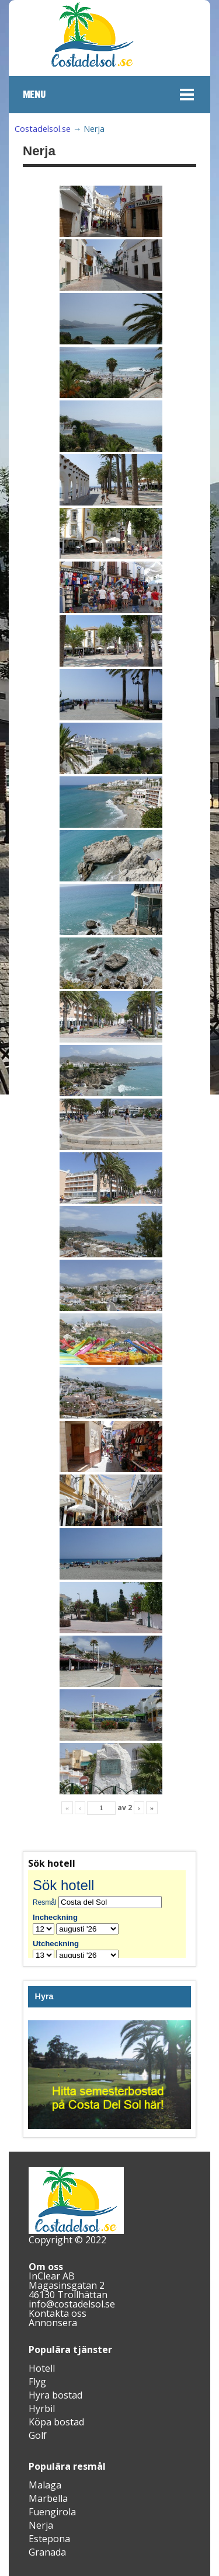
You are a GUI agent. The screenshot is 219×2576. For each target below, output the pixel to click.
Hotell (42, 2368)
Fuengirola (52, 2511)
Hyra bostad (55, 2395)
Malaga (45, 2485)
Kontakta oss (57, 2313)
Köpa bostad (56, 2421)
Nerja (41, 2525)
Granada (47, 2552)
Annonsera (53, 2322)
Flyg (37, 2381)
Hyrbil (42, 2408)
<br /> (109, 1914)
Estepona (49, 2538)
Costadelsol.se (43, 128)
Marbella (48, 2498)
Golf (38, 2435)
